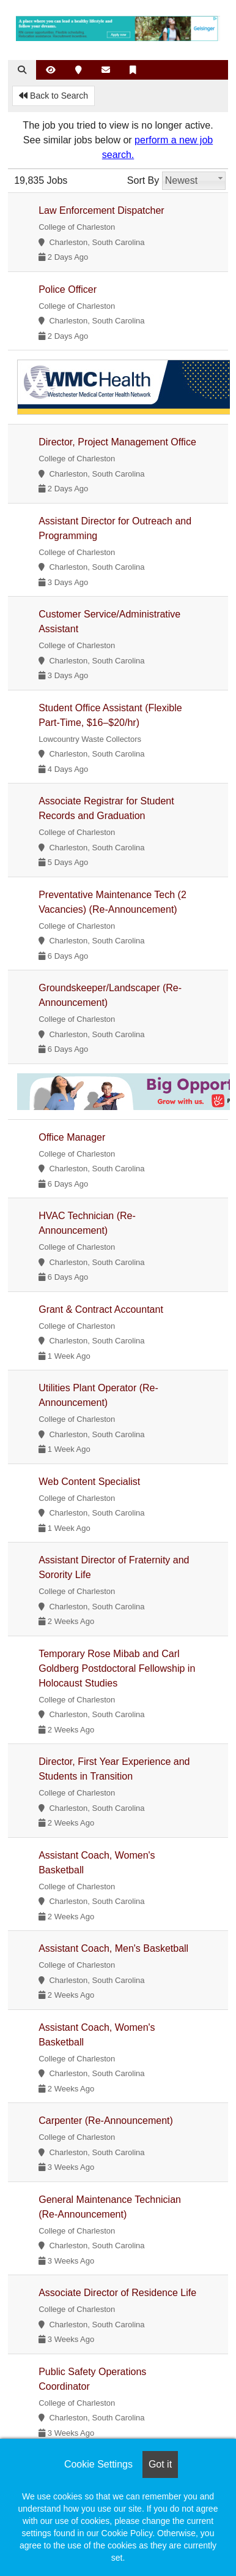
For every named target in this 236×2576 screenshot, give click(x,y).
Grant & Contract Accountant (101, 1309)
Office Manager (72, 1137)
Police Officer (68, 289)
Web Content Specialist (89, 1481)
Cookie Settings (98, 2464)
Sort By (143, 180)
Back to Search (53, 95)
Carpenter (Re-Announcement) (106, 2120)
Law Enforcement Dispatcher (101, 210)
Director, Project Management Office (117, 442)
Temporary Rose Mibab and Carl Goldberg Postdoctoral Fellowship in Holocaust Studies (117, 1668)
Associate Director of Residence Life (117, 2292)
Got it (160, 2464)
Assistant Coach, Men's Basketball (113, 1948)
